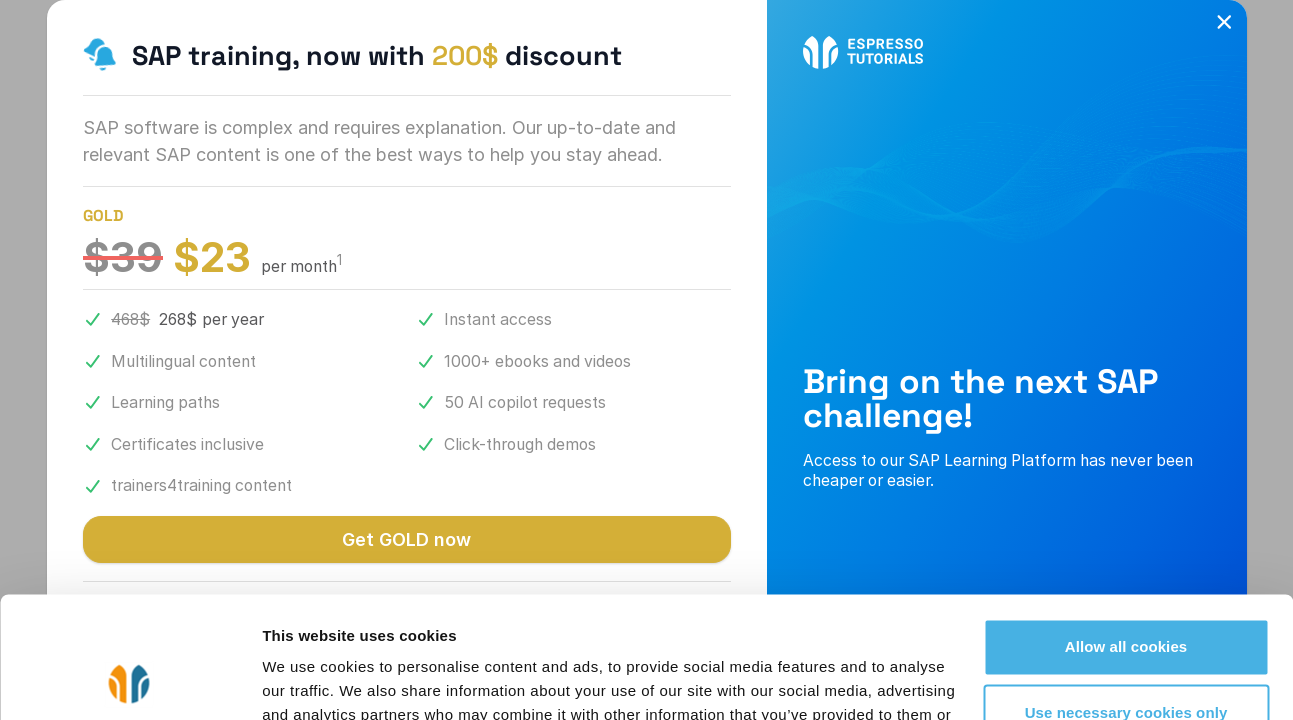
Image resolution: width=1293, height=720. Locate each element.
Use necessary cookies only (1126, 598)
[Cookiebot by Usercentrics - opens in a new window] (129, 681)
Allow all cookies (1126, 533)
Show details (308, 680)
